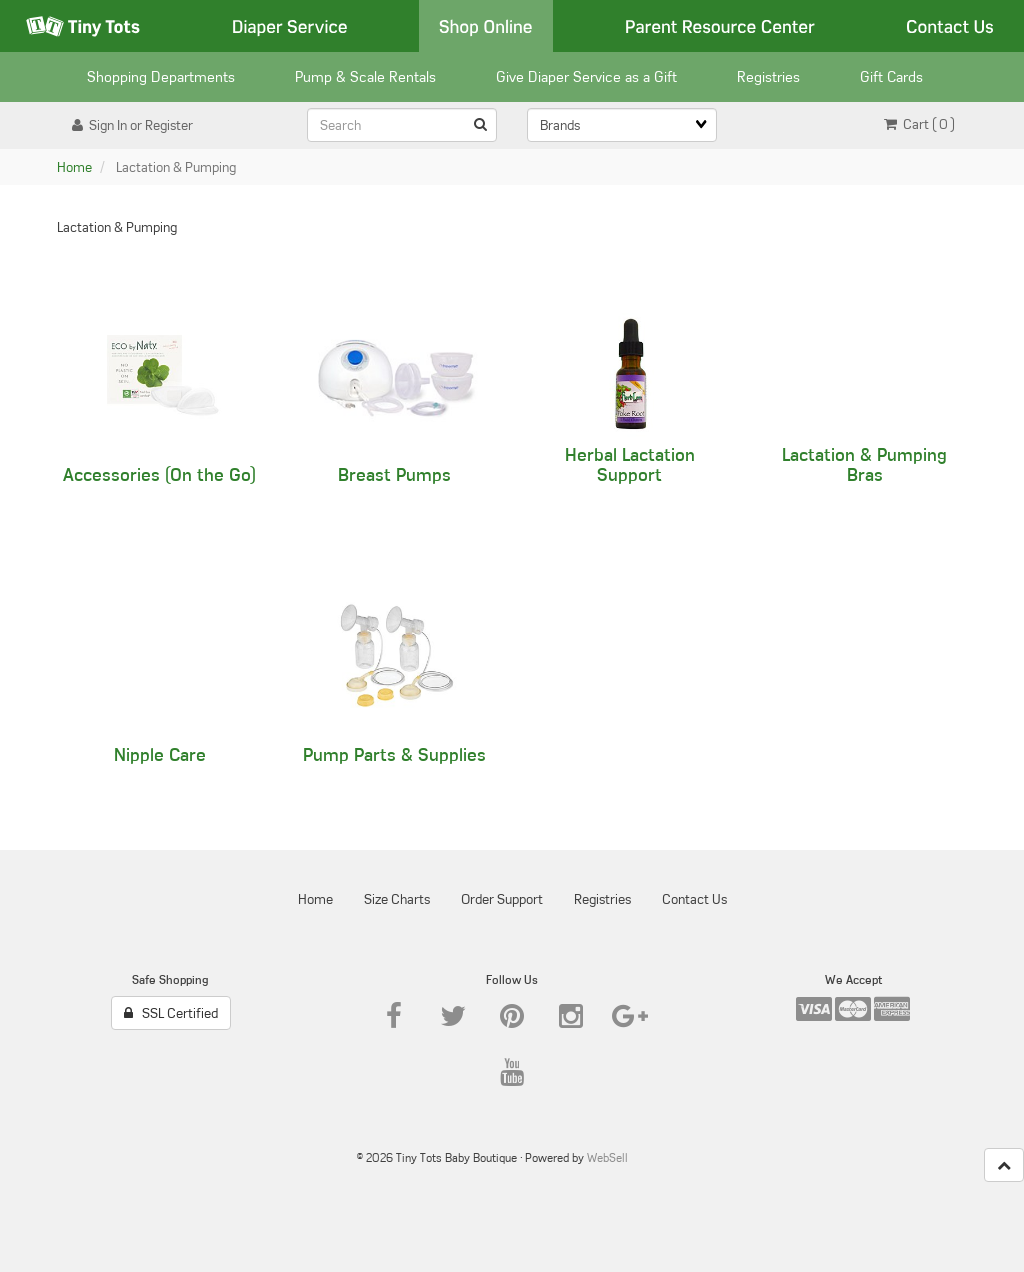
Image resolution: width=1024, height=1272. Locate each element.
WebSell (607, 1157)
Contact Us (950, 26)
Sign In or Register (132, 125)
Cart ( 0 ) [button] (919, 124)
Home (74, 167)
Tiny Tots (83, 26)
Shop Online (486, 26)
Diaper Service (290, 26)
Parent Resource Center (720, 26)
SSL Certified (171, 1013)
